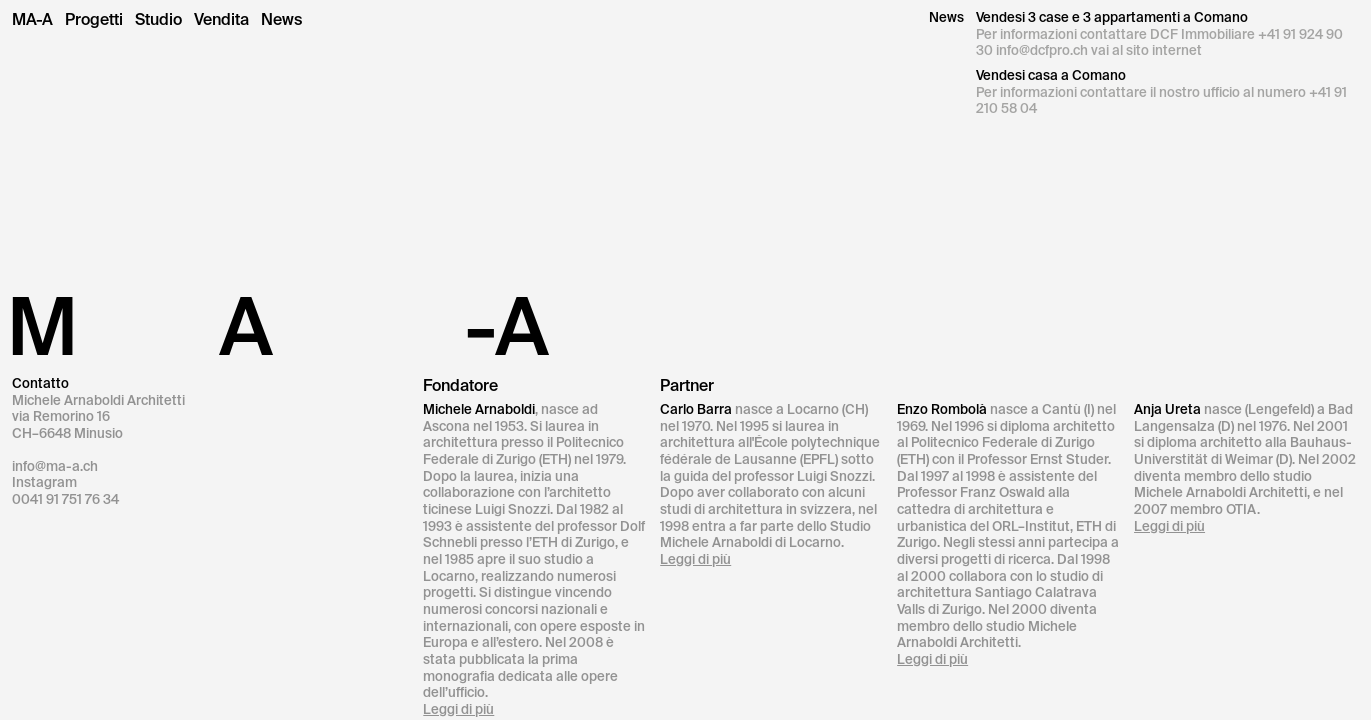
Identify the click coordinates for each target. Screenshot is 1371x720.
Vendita (221, 20)
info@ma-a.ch (55, 466)
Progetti (94, 20)
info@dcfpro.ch (1042, 50)
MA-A (32, 20)
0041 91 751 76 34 (65, 499)
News (281, 20)
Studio (158, 20)
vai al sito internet (1146, 50)
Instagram (44, 482)
